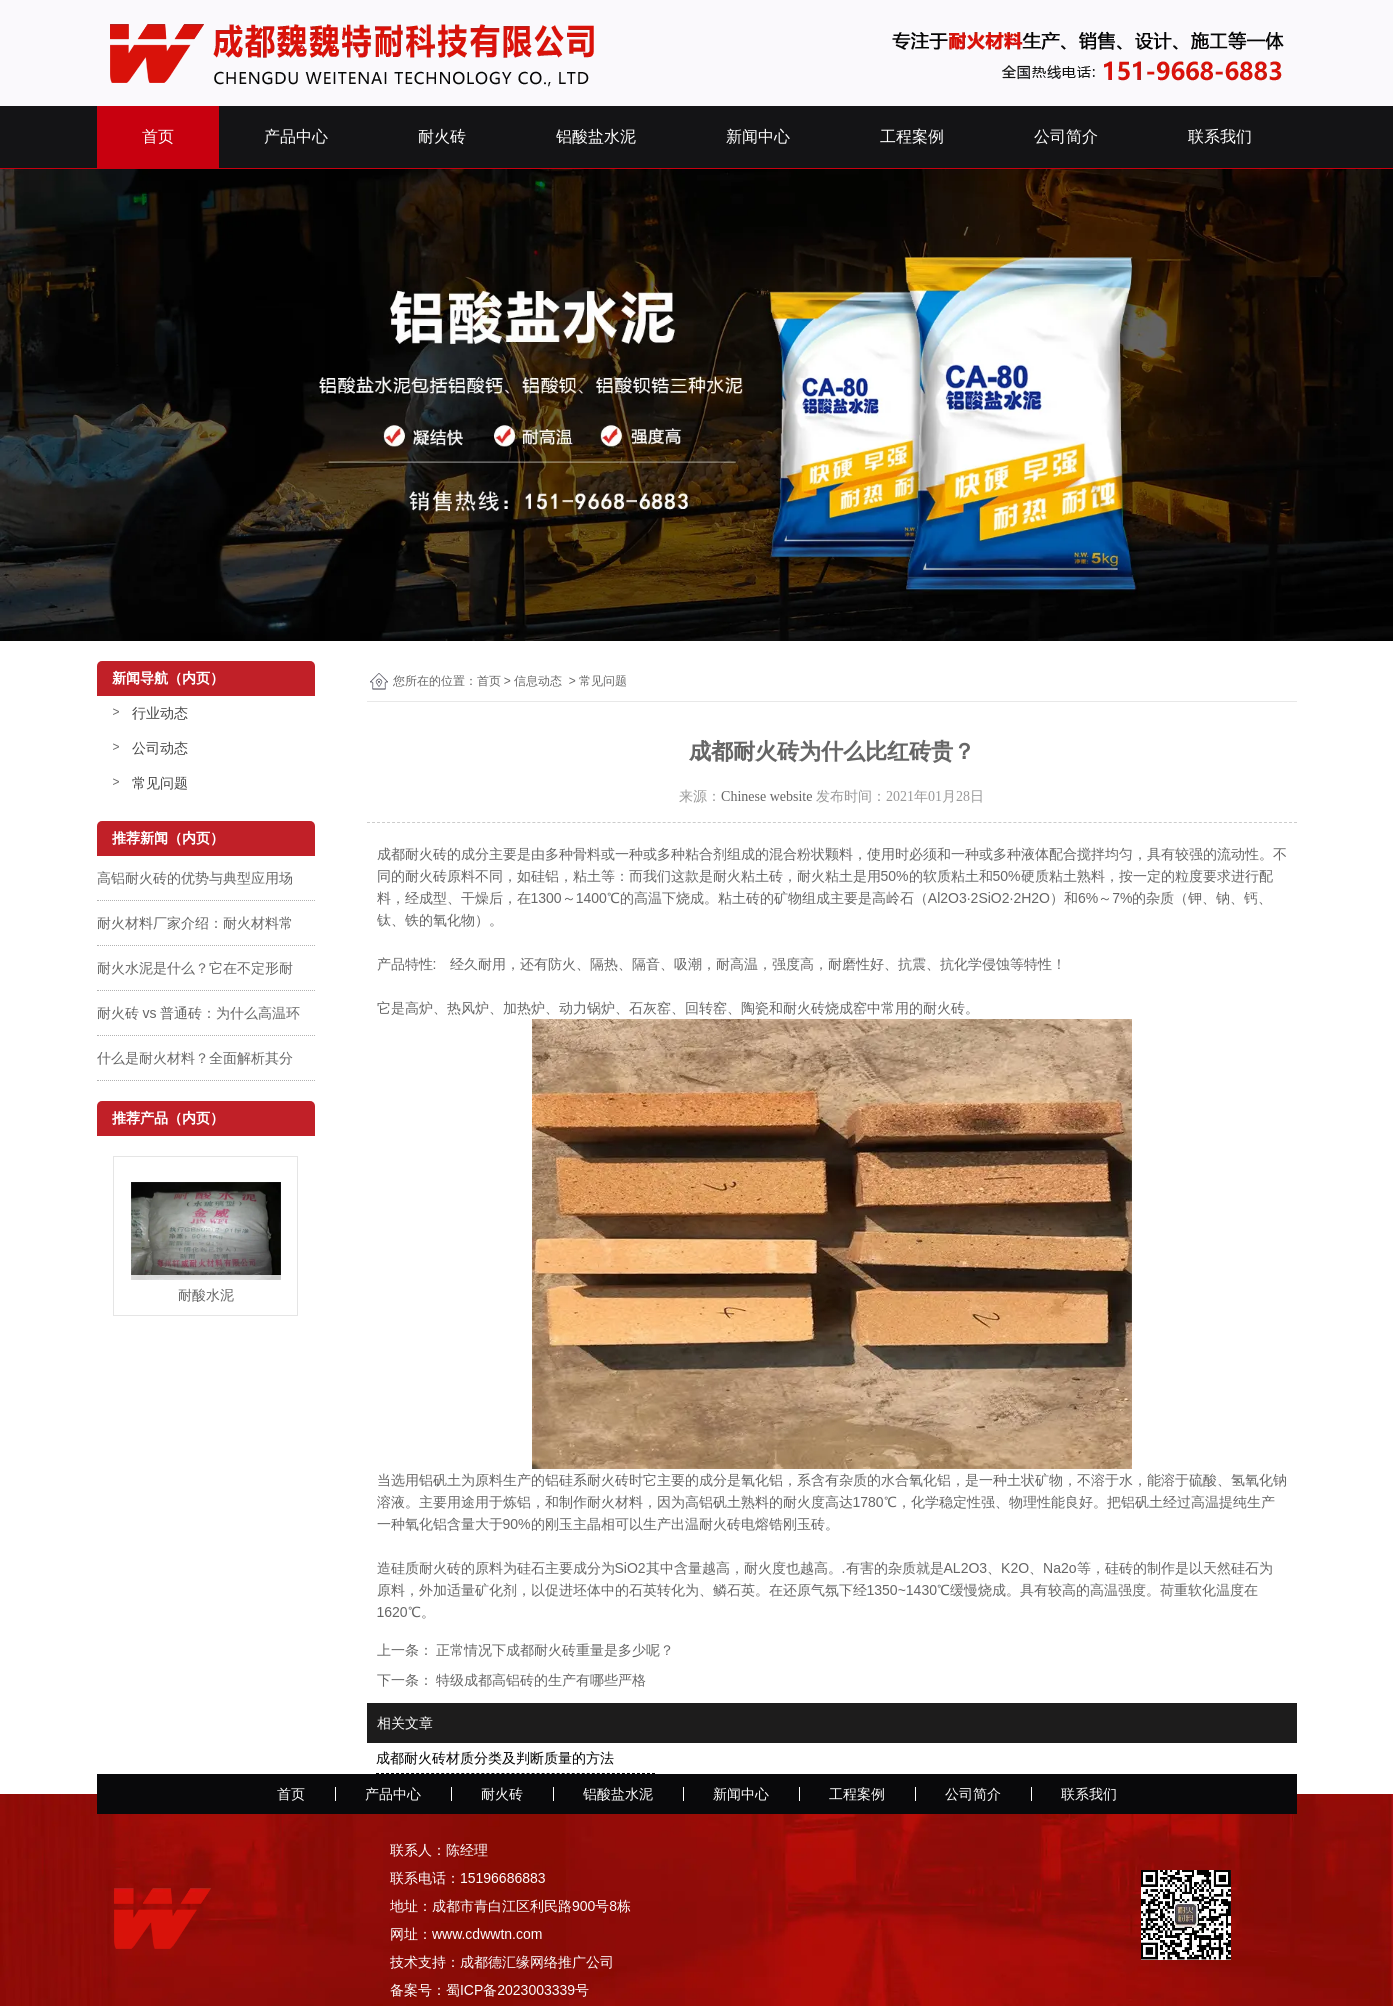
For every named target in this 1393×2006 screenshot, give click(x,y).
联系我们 (1220, 136)
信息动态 (538, 681)
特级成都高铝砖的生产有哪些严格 (540, 1680)
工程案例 (912, 136)
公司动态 (160, 748)
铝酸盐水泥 (596, 136)
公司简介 (1066, 136)
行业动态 (160, 713)
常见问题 (160, 783)
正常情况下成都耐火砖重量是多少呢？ (554, 1650)
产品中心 (296, 136)
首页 (158, 136)
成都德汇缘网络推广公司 (537, 1962)
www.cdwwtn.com (487, 1934)
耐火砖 (442, 136)
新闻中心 (758, 136)
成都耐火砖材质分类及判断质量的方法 (495, 1758)
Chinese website (766, 796)
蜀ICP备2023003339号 (517, 1990)
